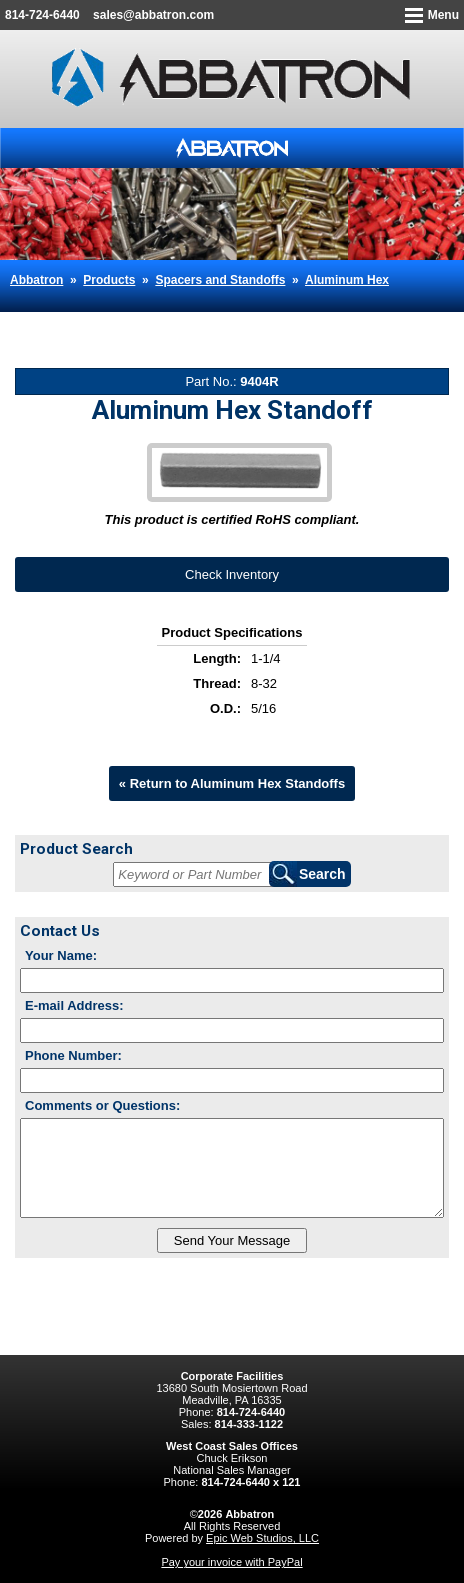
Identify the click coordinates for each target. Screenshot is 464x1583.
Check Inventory (232, 574)
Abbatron (36, 280)
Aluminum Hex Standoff (153, 320)
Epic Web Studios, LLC (262, 1538)
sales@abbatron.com (153, 15)
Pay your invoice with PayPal (231, 1562)
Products (109, 280)
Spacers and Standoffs (220, 280)
